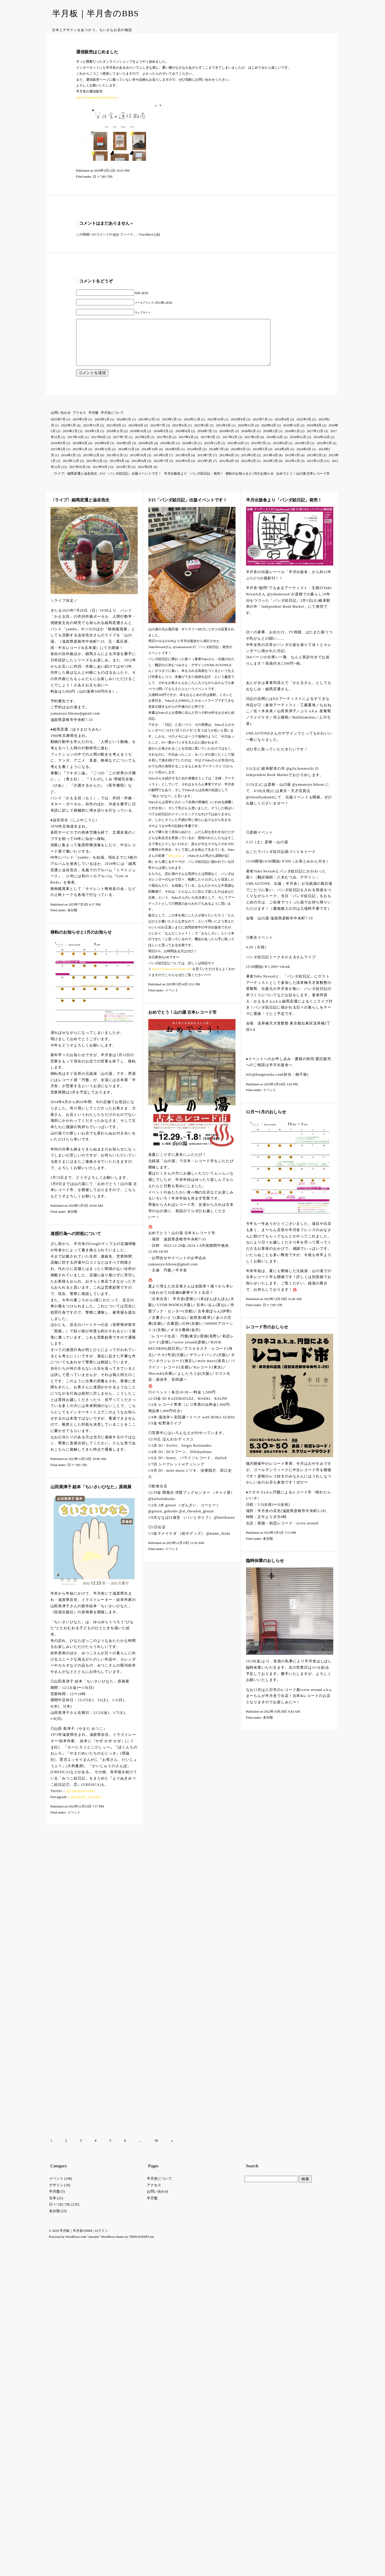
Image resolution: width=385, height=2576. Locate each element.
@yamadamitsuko (80, 1800)
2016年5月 (123, 452)
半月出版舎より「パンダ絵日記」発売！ (193, 482)
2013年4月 (270, 464)
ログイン (101, 1943)
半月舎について (112, 421)
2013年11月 (114, 464)
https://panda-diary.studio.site (171, 978)
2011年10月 (77, 476)
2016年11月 (298, 446)
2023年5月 (169, 428)
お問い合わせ (61, 421)
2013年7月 (204, 464)
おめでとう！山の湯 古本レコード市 (303, 482)
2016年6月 (101, 452)
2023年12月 (146, 428)
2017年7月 (120, 446)
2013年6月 (226, 464)
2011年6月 (145, 476)
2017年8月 (98, 446)
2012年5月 (204, 470)
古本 (52, 1910)
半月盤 (93, 421)
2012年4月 (226, 470)
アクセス (79, 421)
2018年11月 (114, 440)
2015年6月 (280, 452)
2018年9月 (160, 440)
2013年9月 (160, 464)
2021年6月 (179, 434)
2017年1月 (252, 446)
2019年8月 (314, 434)
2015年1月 (80, 458)
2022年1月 (68, 434)
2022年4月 (282, 428)
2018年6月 (226, 440)
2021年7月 (157, 434)
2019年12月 (291, 434)
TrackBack (149, 234)
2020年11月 (246, 434)
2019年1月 (92, 440)
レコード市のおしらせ (267, 1336)
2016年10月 (321, 446)
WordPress (72, 1949)
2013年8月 (182, 464)
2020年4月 (268, 434)
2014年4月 (282, 458)
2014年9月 (172, 458)
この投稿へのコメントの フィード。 (106, 234)
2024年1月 (123, 428)
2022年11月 (192, 428)
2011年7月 (123, 476)
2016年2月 (167, 452)
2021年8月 (135, 434)
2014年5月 (260, 458)
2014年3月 (304, 458)
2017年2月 (230, 446)
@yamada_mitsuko (86, 1806)
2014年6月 (238, 458)
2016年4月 (145, 452)
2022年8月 (238, 428)
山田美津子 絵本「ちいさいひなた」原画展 (91, 1496)
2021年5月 (201, 434)
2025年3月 (80, 428)
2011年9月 (100, 476)
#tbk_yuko (175, 864)
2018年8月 (182, 440)
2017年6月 (142, 446)
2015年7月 (258, 452)
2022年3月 (304, 428)
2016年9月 (58, 452)
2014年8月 (194, 458)
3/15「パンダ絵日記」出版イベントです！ (130, 482)
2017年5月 (164, 446)
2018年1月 (292, 440)
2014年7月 (216, 458)
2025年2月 (101, 428)
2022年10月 (215, 428)
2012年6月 (182, 470)
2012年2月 (270, 470)
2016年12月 (274, 446)
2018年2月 (270, 440)
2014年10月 (149, 458)
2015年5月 (302, 452)
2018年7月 (204, 440)
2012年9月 (117, 470)
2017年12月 (315, 440)
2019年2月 (70, 440)
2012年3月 (248, 470)
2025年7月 (58, 428)
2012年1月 (292, 470)
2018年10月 (138, 440)
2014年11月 (126, 458)
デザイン (56, 1897)
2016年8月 (80, 452)
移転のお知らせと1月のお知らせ (250, 482)
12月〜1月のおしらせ (266, 1121)
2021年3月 (223, 434)
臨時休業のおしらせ (265, 1569)
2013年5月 (248, 464)
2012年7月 (160, 470)
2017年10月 (75, 446)
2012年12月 (71, 470)
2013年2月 (314, 464)
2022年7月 (260, 428)
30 (156, 1853)
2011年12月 (315, 470)
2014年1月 (68, 464)
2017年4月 (186, 446)
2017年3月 (208, 446)
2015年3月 (324, 452)
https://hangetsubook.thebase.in (97, 97)
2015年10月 (235, 452)
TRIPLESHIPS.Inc (141, 1949)
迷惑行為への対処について (76, 1242)
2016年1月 (189, 452)
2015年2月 (58, 458)
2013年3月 (292, 464)
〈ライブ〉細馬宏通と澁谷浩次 (74, 482)
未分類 (72, 919)
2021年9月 (114, 434)
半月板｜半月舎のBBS (95, 13)
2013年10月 (138, 464)
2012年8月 (138, 470)
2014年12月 (102, 458)
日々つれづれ (103, 176)
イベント (171, 999)
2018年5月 (248, 440)
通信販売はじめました (97, 52)
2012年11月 (94, 470)
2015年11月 (212, 452)
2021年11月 (91, 434)
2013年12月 (91, 464)
